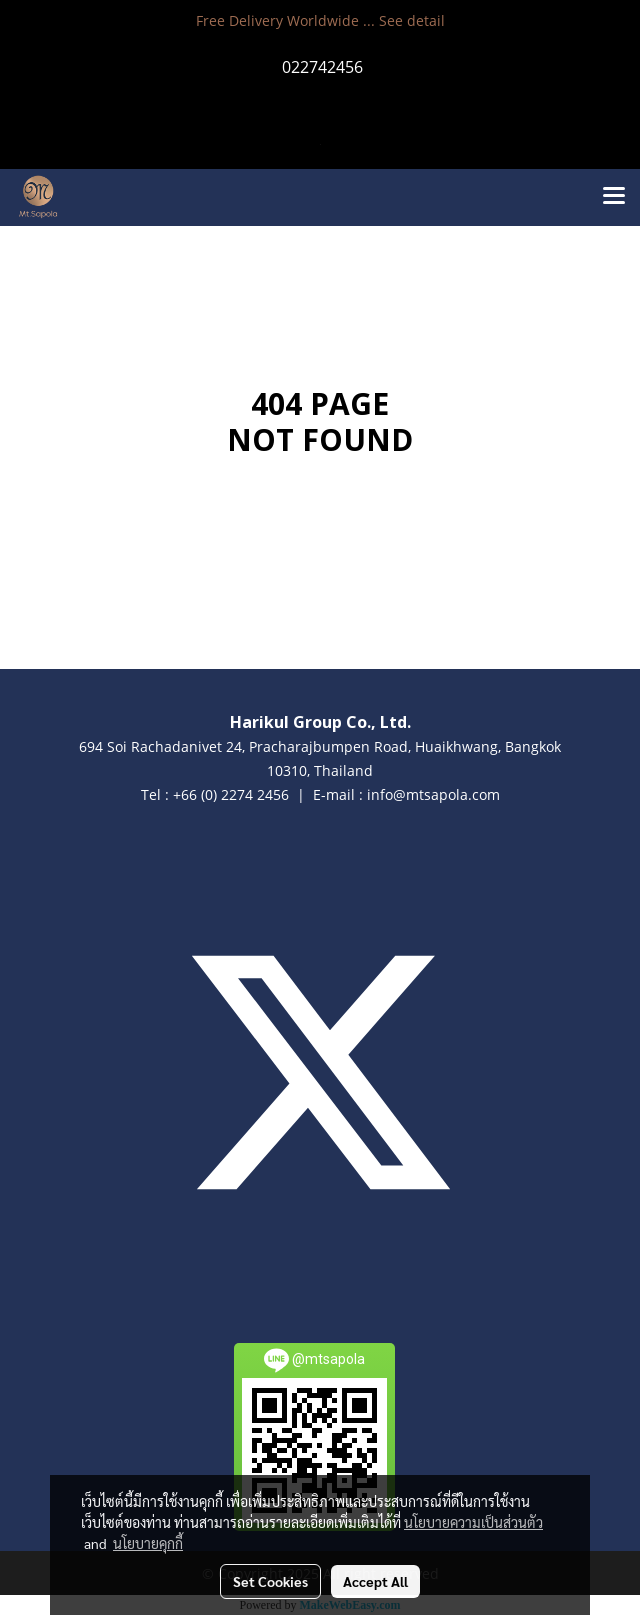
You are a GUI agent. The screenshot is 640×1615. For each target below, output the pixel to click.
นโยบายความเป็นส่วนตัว (473, 1522)
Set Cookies (270, 1581)
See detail (412, 20)
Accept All (375, 1581)
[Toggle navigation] (614, 197)
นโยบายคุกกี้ (148, 1543)
